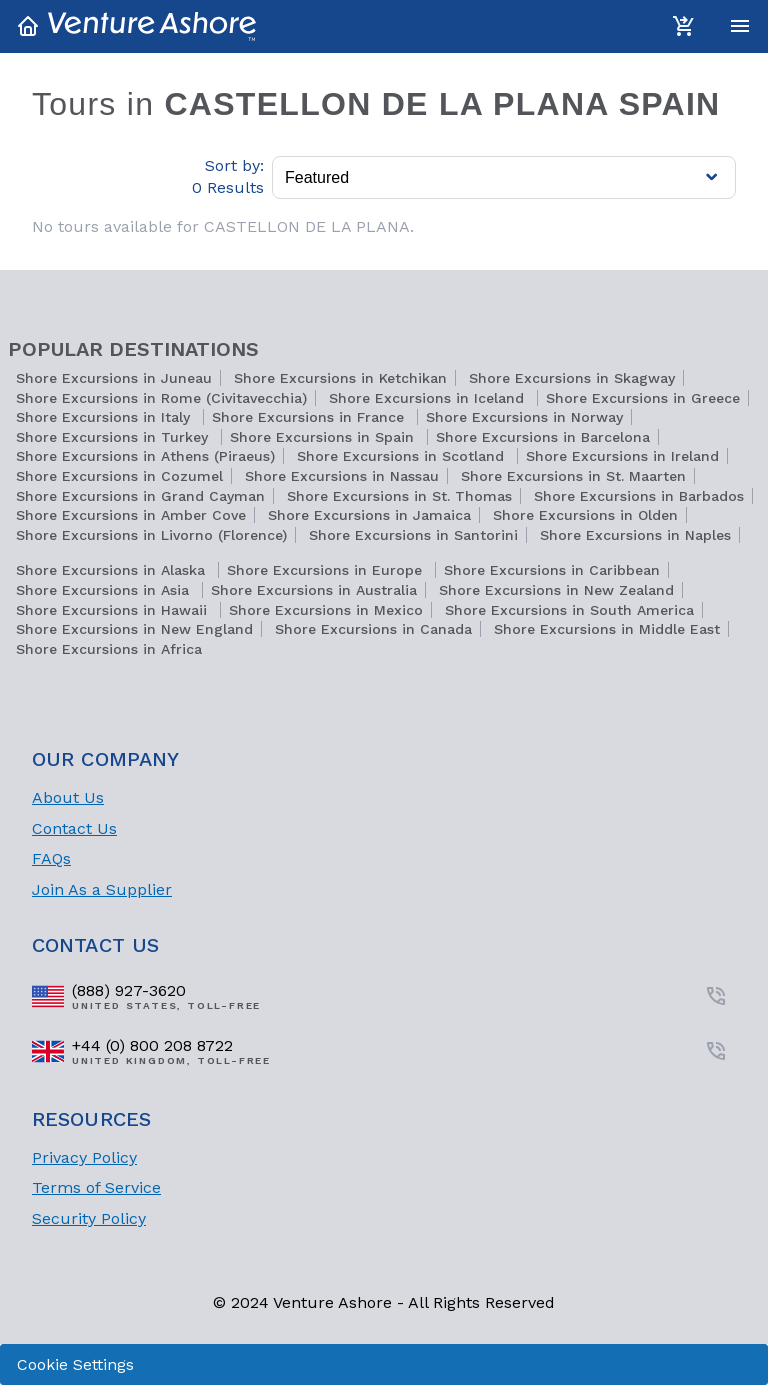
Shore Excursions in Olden (585, 515)
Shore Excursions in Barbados (639, 496)
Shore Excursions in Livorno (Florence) (151, 535)
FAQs (51, 858)
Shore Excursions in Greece (643, 398)
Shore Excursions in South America (569, 610)
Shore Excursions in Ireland (622, 456)
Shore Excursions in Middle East (607, 629)
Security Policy (89, 1218)
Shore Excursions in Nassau (342, 476)
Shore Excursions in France (310, 417)
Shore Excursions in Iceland (429, 398)
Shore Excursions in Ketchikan (340, 378)
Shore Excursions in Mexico (326, 610)
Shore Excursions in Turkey (114, 437)
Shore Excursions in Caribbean (552, 570)
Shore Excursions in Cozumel (119, 476)
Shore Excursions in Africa (109, 649)
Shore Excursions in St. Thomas (399, 496)
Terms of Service (96, 1187)
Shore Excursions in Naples (635, 535)
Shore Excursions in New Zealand (556, 590)
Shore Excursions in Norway (524, 417)
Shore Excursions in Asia (105, 590)
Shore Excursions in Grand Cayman (140, 496)
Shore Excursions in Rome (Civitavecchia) (161, 398)
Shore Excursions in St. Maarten (573, 476)
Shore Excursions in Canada (373, 629)
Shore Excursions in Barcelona (543, 437)
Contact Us (74, 828)
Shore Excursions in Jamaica (369, 515)
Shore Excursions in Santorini (413, 535)
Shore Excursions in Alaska (113, 570)
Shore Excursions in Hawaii (114, 610)
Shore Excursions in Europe (327, 570)
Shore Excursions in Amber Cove (131, 515)
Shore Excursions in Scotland (403, 456)
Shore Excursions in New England (134, 629)
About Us (68, 797)
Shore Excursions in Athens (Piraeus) (145, 456)
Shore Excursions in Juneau (114, 378)
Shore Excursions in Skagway (572, 378)
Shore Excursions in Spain (324, 437)
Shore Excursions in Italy (105, 417)
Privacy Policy (84, 1157)
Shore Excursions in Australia (314, 590)
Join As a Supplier (102, 889)
